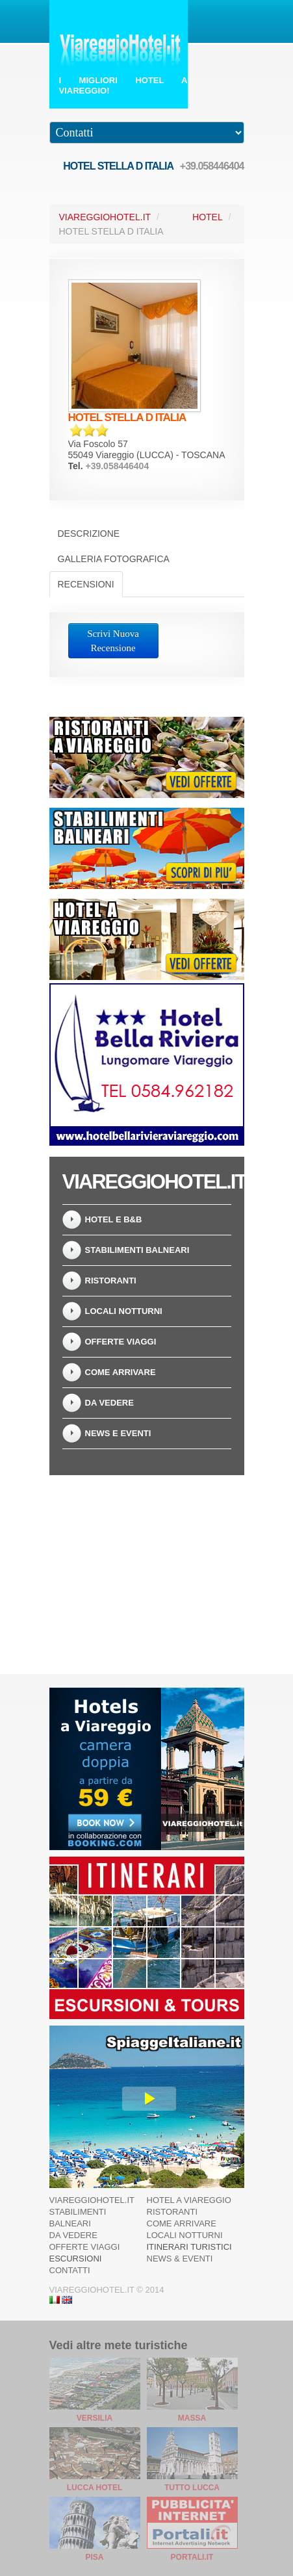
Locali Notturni (185, 2235)
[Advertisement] (146, 1567)
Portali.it (192, 2557)
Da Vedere (109, 1403)
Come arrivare (120, 1372)
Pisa (94, 2557)
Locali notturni (123, 1311)
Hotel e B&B (113, 1219)
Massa (192, 2418)
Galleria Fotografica (114, 559)
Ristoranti (110, 1280)
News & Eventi (180, 2258)
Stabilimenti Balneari (137, 1250)
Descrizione (89, 533)
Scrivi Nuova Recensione (113, 640)
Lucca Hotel (95, 2487)
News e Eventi (118, 1433)
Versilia (94, 2418)
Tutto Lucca (192, 2487)
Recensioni (86, 584)
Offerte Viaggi (121, 1341)
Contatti (69, 2270)
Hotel (207, 217)
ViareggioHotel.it (105, 217)
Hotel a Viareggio (189, 2200)
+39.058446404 (212, 166)
